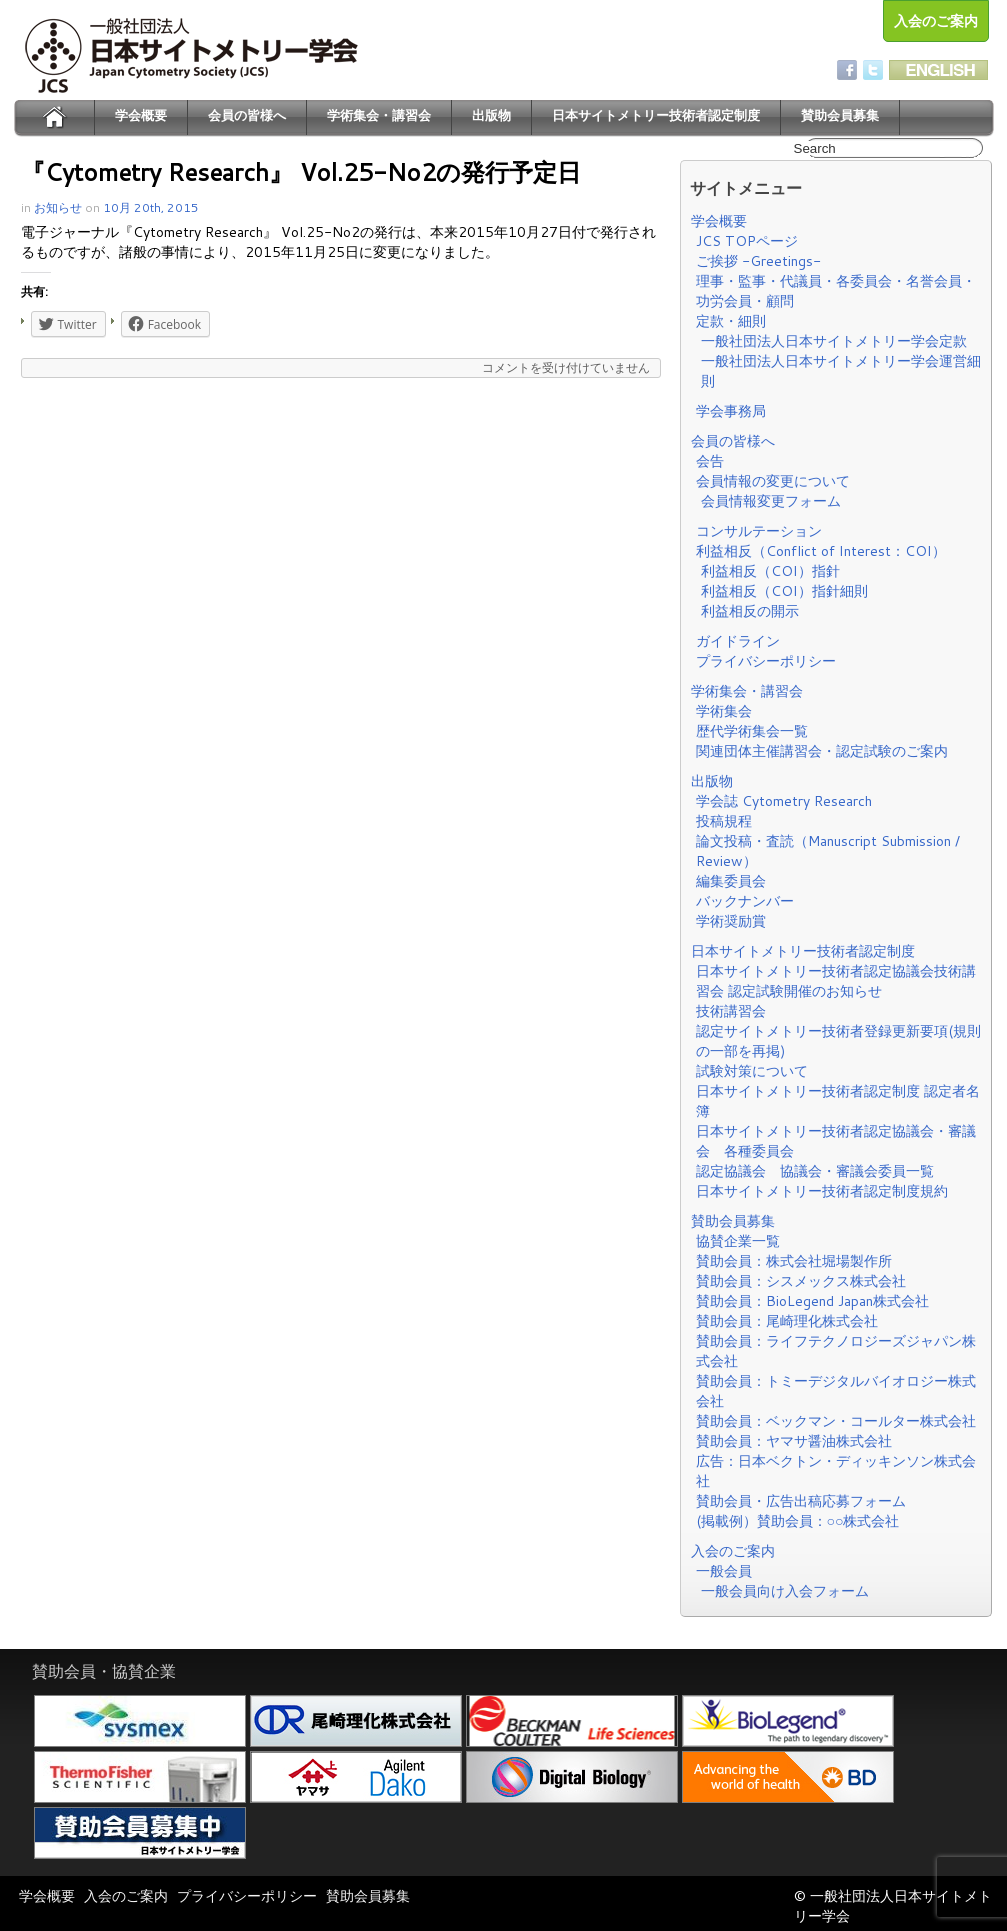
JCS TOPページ (747, 241)
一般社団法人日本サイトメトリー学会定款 (834, 341)
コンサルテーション (759, 531)
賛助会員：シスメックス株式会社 (801, 1281)
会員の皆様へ (247, 115)
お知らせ (58, 207)
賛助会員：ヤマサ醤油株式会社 (794, 1441)
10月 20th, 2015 (151, 207)
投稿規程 (724, 821)
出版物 (491, 115)
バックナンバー (745, 901)
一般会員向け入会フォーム (785, 1591)
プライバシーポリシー (766, 661)
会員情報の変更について (773, 481)
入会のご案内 (936, 21)
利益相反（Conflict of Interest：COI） (821, 551)
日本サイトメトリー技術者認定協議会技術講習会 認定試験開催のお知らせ (836, 981)
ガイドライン (738, 641)
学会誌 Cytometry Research (784, 801)
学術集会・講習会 (379, 115)
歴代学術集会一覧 (752, 731)
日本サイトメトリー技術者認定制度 (656, 115)
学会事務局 (731, 411)
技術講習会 (731, 1011)
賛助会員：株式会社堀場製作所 (794, 1261)
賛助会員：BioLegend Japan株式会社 (812, 1301)
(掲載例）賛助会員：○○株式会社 (798, 1521)
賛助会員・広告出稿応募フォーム (801, 1501)
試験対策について (752, 1071)
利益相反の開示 (750, 611)
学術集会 (724, 711)
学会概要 (141, 115)
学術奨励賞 (731, 921)
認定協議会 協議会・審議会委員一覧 (815, 1171)
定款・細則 (731, 321)
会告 (710, 461)
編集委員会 (731, 881)
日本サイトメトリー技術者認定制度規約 (822, 1191)
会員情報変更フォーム (771, 501)
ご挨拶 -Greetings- (758, 261)
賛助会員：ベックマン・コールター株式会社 (836, 1421)
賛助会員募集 (840, 115)
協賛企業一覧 (738, 1241)
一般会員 (724, 1571)
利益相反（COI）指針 (770, 571)
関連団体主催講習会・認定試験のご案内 (822, 751)
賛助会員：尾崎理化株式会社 (787, 1321)
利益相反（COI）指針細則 (784, 591)
